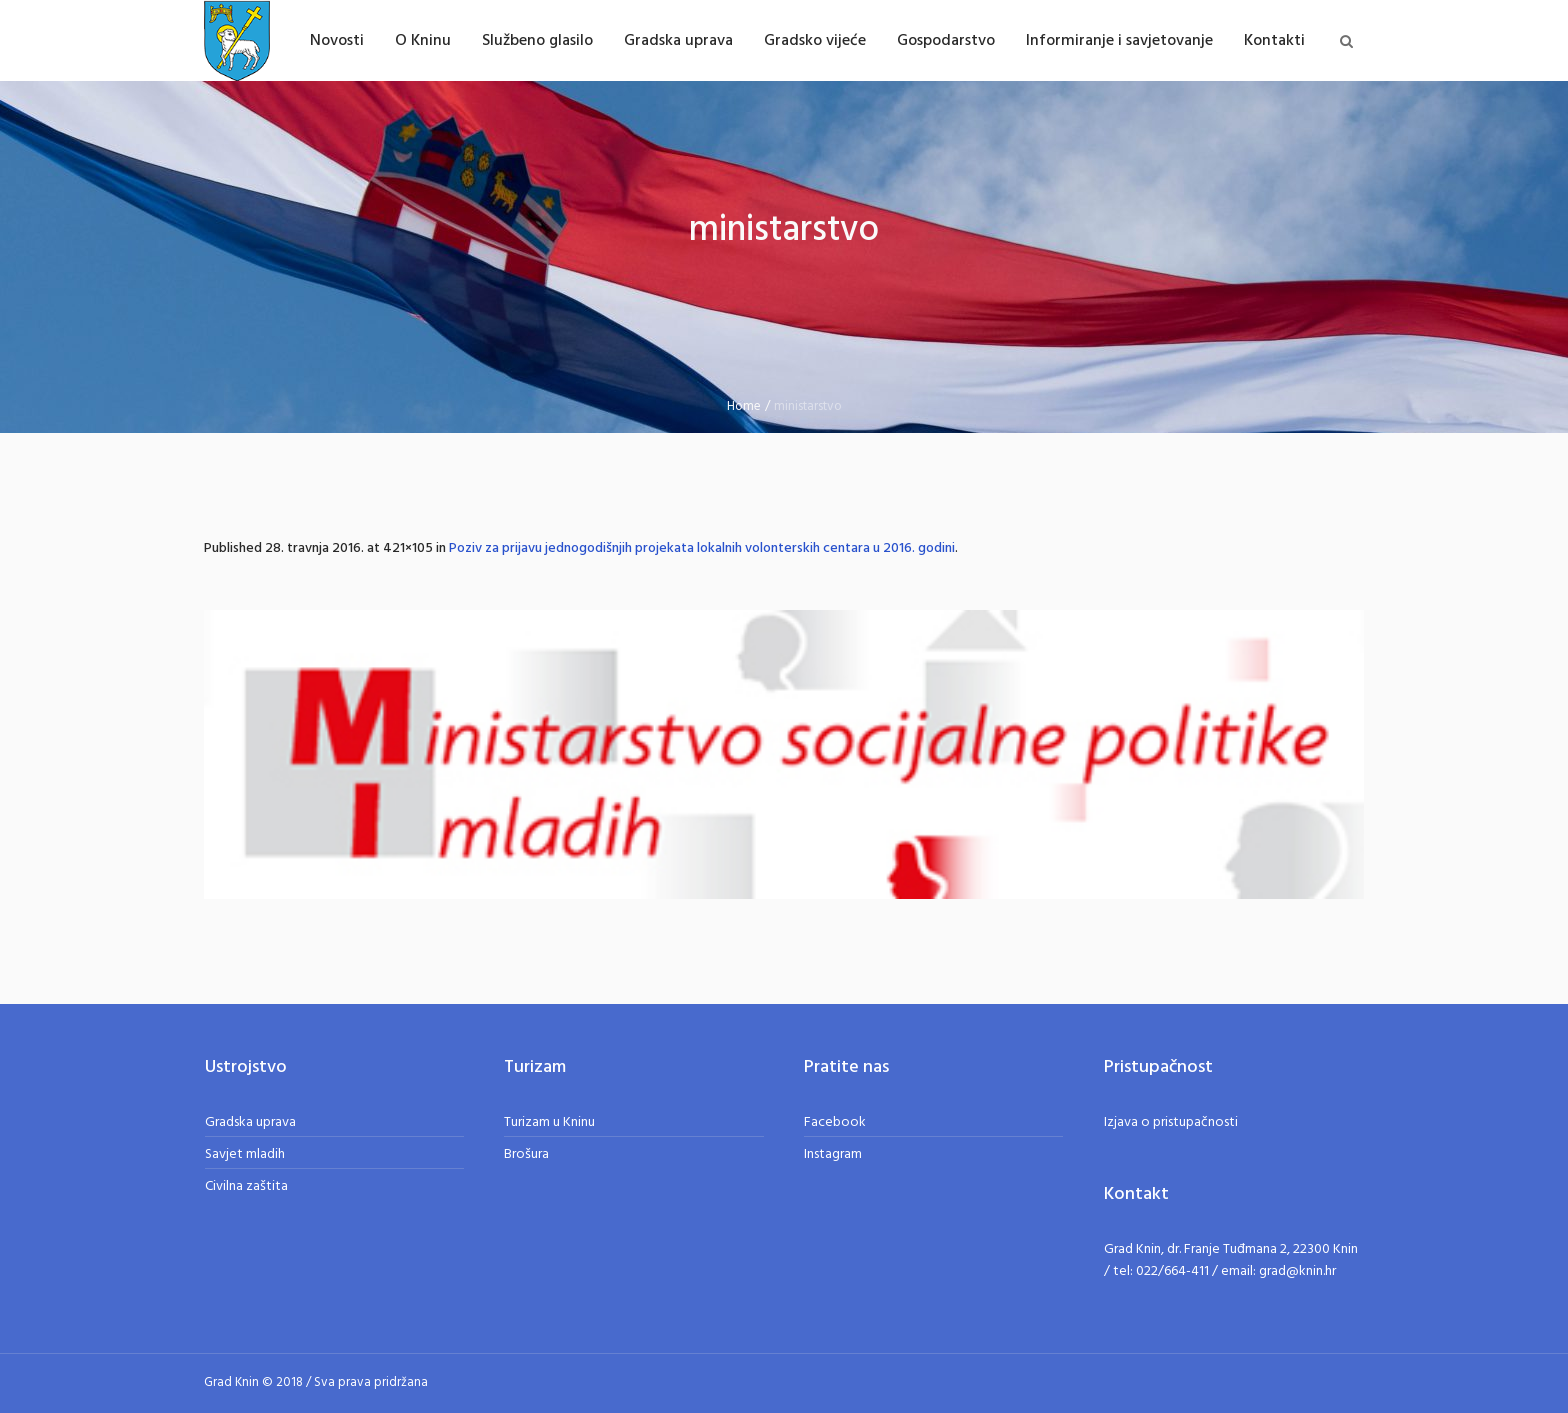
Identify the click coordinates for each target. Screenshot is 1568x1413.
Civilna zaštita (246, 1186)
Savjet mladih (245, 1154)
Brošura (526, 1154)
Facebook (835, 1122)
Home (744, 406)
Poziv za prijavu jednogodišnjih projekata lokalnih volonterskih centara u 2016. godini (702, 548)
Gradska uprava (250, 1122)
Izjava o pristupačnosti (1171, 1122)
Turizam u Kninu (549, 1122)
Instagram (833, 1154)
